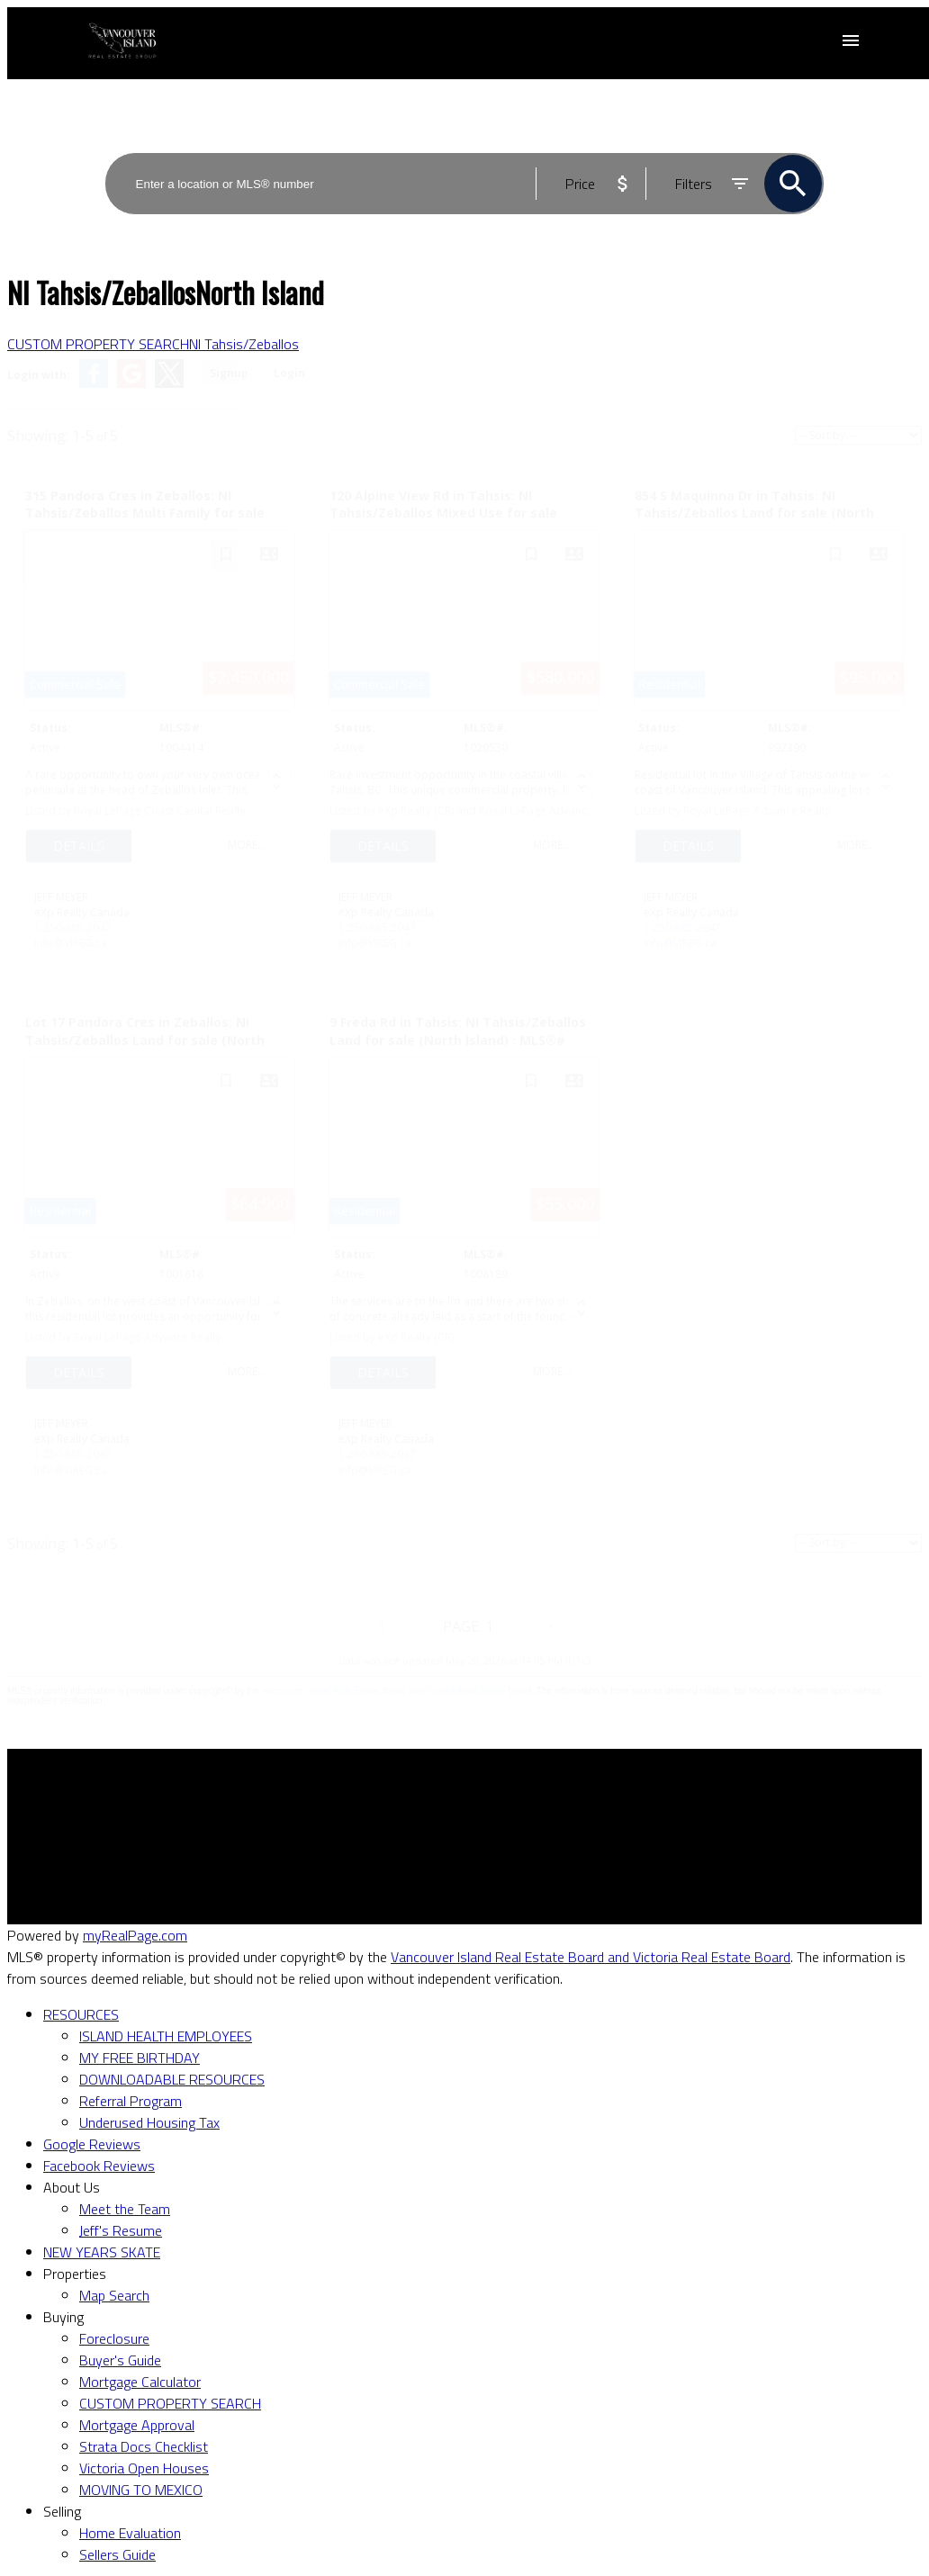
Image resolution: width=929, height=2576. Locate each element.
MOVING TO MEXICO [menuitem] (141, 2489)
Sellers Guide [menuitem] (117, 2554)
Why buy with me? (298, 1818)
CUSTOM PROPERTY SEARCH (98, 344)
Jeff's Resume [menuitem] (120, 2230)
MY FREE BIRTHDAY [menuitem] (139, 2057)
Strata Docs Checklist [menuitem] (143, 2446)
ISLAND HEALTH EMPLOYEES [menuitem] (165, 2036)
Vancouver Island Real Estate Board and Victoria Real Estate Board (397, 1691)
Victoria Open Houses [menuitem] (144, 2468)
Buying (63, 2317)
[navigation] (464, 2284)
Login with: (38, 375)
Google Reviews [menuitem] (91, 2144)
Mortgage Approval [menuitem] (136, 2425)
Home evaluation (530, 1840)
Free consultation (531, 1861)
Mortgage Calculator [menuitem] (140, 2381)
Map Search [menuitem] (114, 2295)
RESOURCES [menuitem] (81, 2014)
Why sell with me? (533, 1818)
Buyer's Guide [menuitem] (120, 2360)
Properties (74, 2273)
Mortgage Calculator (304, 1840)
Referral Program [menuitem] (130, 2101)
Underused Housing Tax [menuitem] (149, 2122)
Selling (62, 2511)
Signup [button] (229, 373)
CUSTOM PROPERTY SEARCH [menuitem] (170, 2403)
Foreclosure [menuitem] (114, 2338)
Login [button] (289, 373)
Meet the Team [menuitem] (124, 2209)
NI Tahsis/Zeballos (244, 344)
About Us (71, 2187)
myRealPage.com (135, 1935)
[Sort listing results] (858, 435)
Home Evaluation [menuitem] (130, 2533)
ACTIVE (803, 139)
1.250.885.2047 (73, 927)
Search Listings (288, 1861)
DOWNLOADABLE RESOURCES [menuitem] (172, 2079)
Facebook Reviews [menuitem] (99, 2165)
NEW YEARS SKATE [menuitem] (101, 2252)
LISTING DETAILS (78, 846)
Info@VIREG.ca (70, 942)
